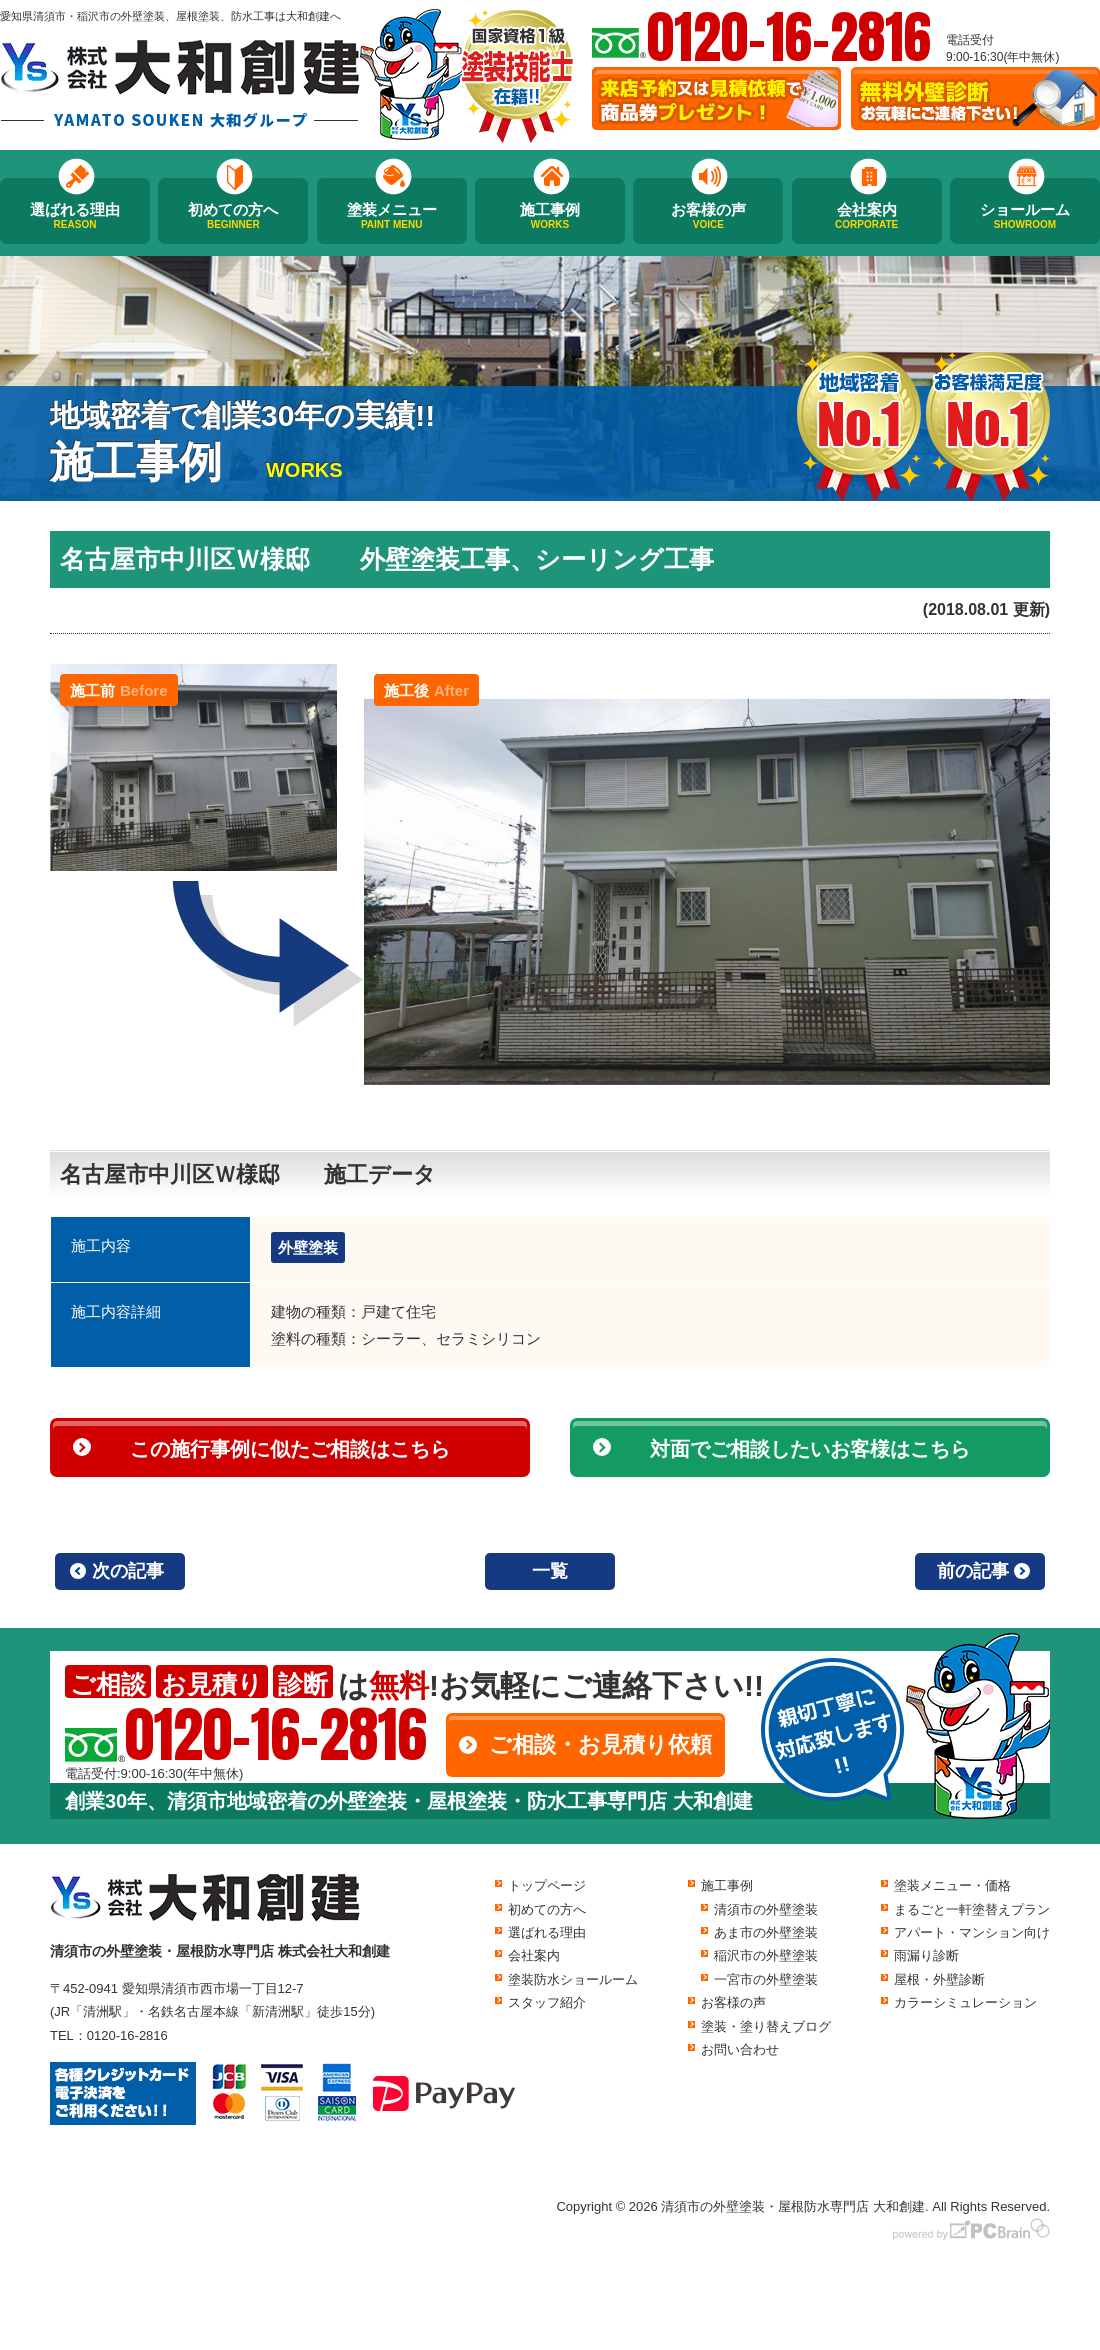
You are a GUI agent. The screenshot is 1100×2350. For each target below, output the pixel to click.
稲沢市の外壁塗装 (766, 1955)
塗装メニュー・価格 (952, 1885)
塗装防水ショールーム (573, 1979)
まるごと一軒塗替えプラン (972, 1909)
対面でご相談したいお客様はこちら (810, 1449)
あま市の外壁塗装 (766, 1932)
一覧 (550, 1571)
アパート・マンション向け (972, 1932)
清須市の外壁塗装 (766, 1909)
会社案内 (867, 216)
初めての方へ (233, 216)
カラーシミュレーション (965, 2002)
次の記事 (128, 1571)
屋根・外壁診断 (939, 1979)
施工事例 (550, 216)
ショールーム (1025, 216)
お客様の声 (708, 216)
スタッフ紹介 (547, 2002)
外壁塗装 (308, 1247)
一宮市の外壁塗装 (766, 1979)
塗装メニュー (392, 216)
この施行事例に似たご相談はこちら (290, 1449)
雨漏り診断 (926, 1955)
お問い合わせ (740, 2049)
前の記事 (973, 1571)
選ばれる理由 (75, 216)
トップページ (547, 1885)
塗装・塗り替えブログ (766, 2026)
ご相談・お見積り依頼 (600, 1744)
